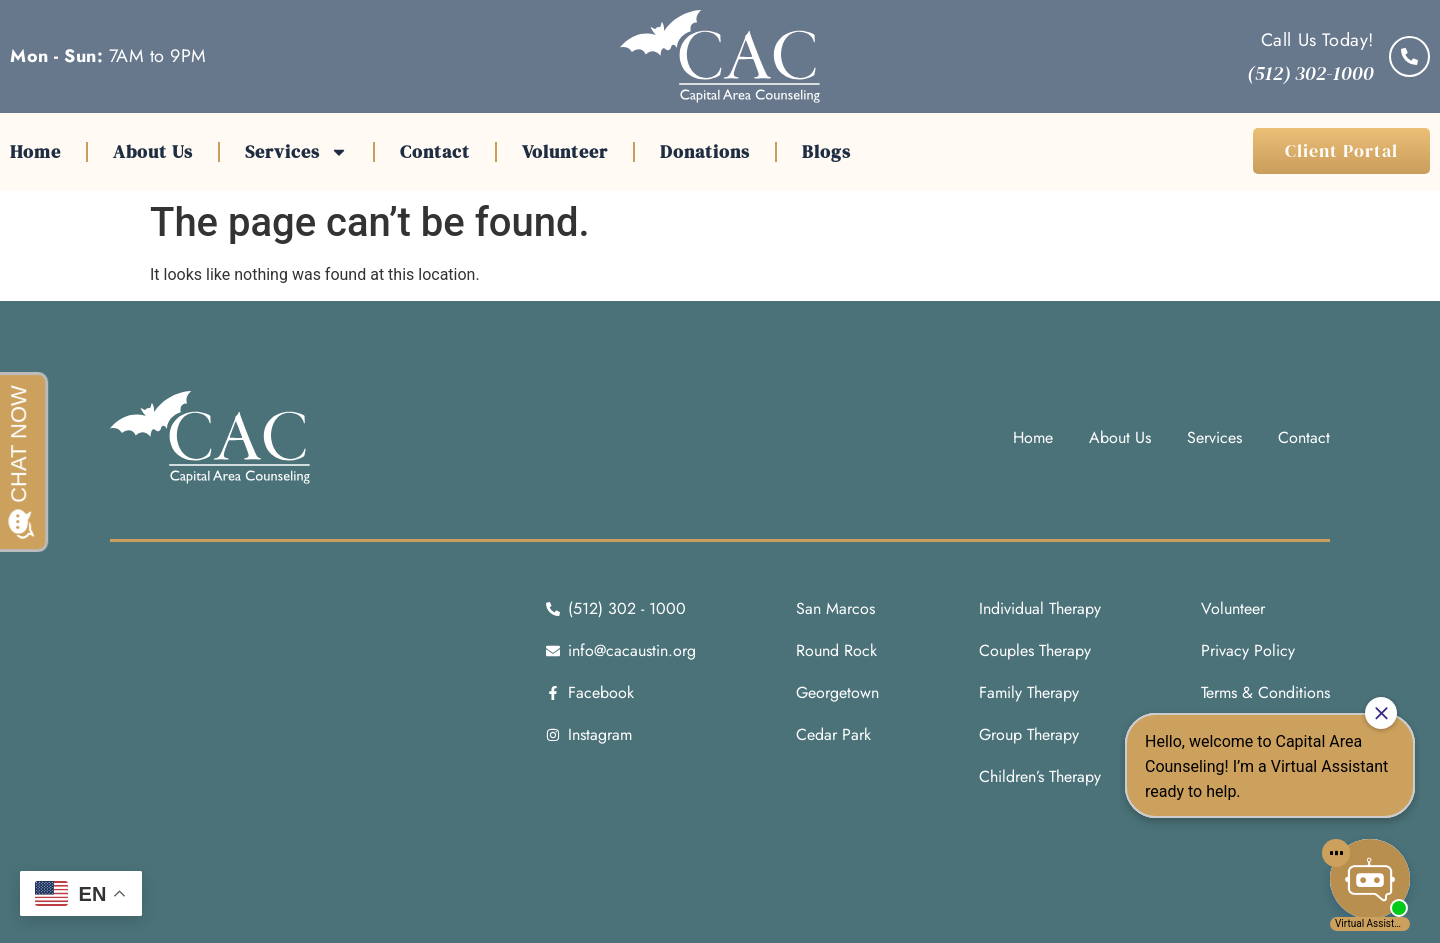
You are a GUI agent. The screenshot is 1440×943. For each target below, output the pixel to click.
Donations (705, 151)
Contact (435, 151)
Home (35, 151)
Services (296, 152)
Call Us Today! (1317, 40)
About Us (153, 151)
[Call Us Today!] (1409, 56)
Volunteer (565, 151)
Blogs (826, 151)
